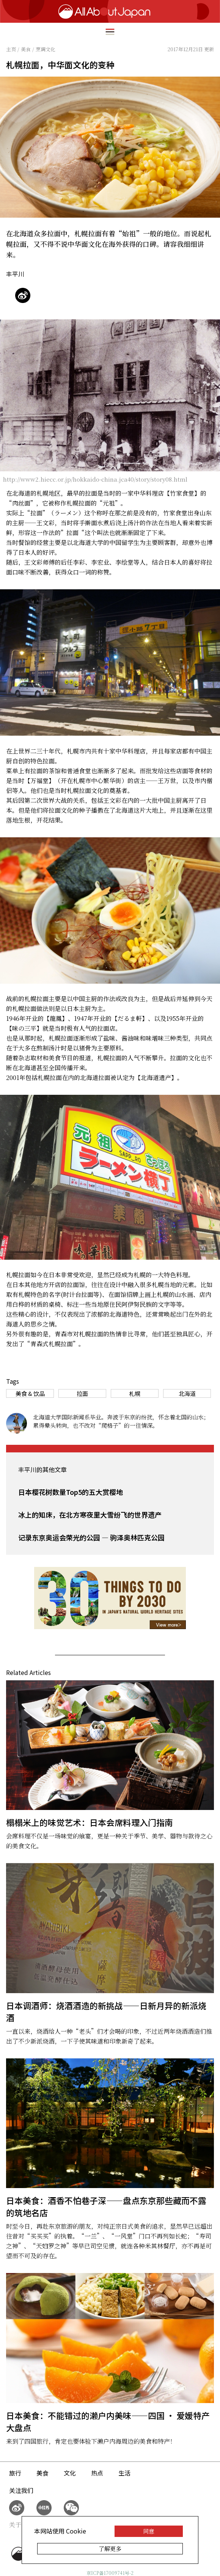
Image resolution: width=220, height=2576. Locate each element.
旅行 (15, 2472)
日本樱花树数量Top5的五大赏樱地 (70, 1492)
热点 (97, 2472)
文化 (70, 2472)
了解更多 (110, 2548)
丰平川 (15, 273)
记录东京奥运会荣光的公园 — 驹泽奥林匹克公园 (91, 1537)
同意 (148, 2531)
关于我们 (21, 2524)
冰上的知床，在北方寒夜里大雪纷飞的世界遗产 (90, 1515)
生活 (124, 2472)
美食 (42, 2472)
